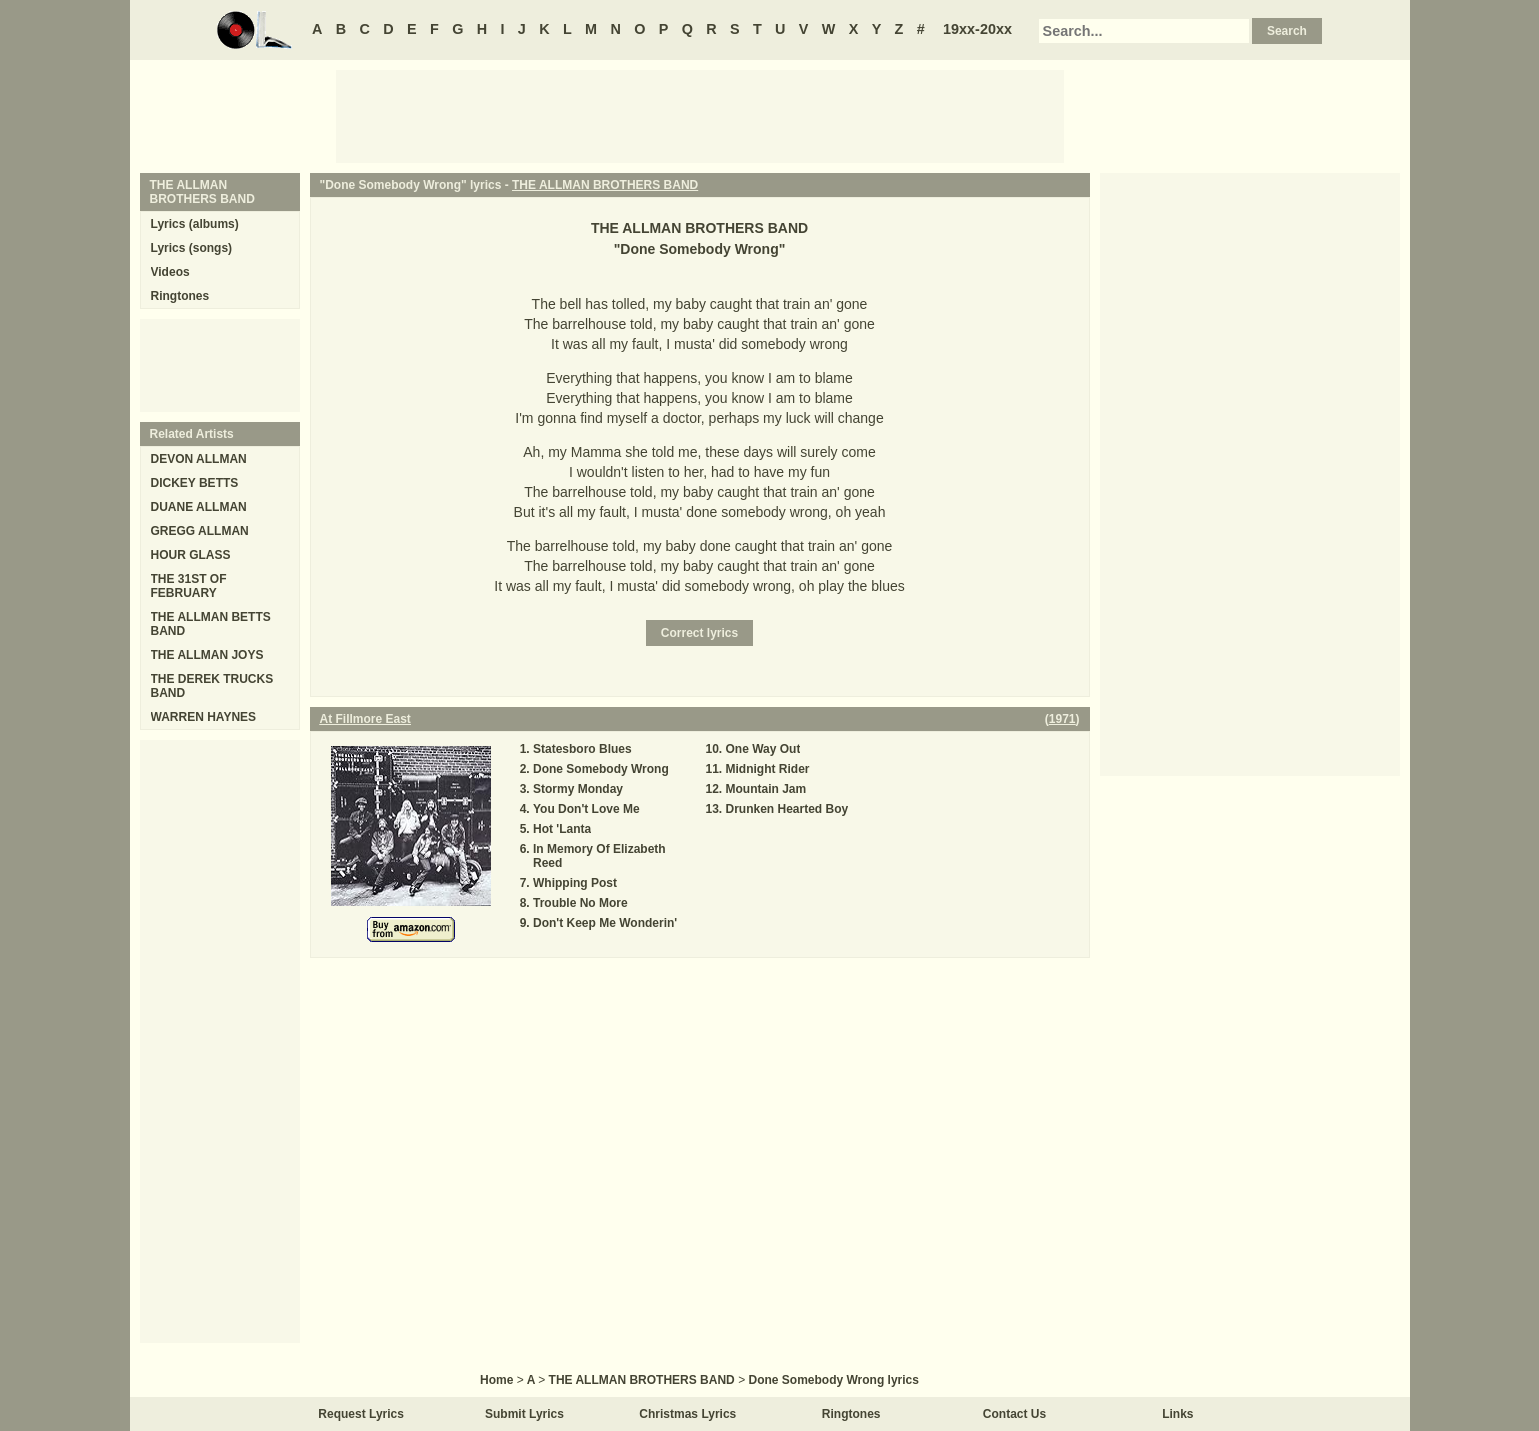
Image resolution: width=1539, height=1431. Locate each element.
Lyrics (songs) (192, 248)
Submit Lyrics (524, 1414)
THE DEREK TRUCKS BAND (212, 686)
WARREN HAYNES (204, 717)
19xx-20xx (977, 29)
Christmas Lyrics (687, 1414)
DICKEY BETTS (195, 483)
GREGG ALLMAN (200, 531)
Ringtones (180, 296)
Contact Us (1014, 1414)
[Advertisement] (700, 115)
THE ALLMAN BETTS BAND (211, 624)
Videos (170, 272)
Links (1177, 1414)
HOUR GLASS (191, 555)
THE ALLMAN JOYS (207, 655)
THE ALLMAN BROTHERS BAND (605, 185)
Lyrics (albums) (195, 224)
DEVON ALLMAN (199, 459)
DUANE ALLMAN (199, 507)
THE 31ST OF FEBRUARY (189, 586)
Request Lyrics (361, 1414)
